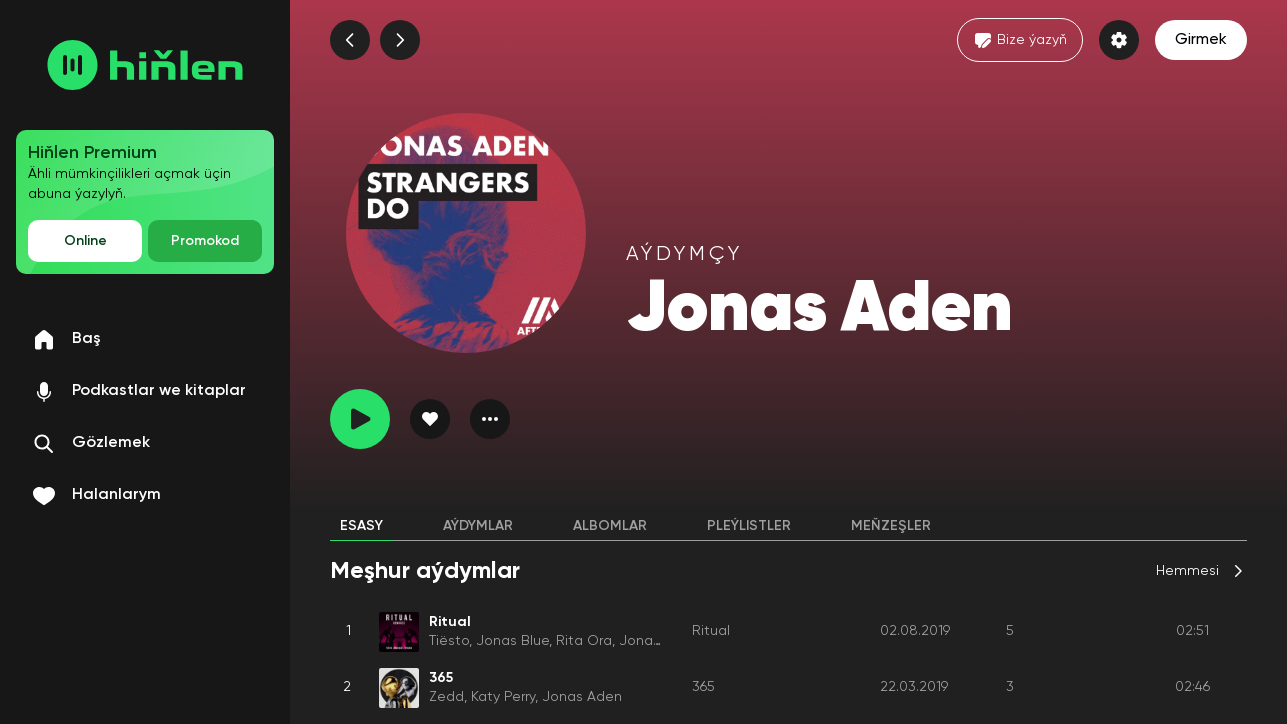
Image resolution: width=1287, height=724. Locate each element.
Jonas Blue (512, 641)
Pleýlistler (749, 526)
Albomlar (610, 526)
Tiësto (449, 641)
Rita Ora (584, 641)
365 (703, 687)
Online (85, 241)
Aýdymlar (478, 526)
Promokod (205, 241)
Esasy (361, 526)
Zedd (446, 697)
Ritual (711, 631)
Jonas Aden (659, 641)
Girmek (1201, 40)
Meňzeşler (891, 526)
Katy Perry (503, 697)
